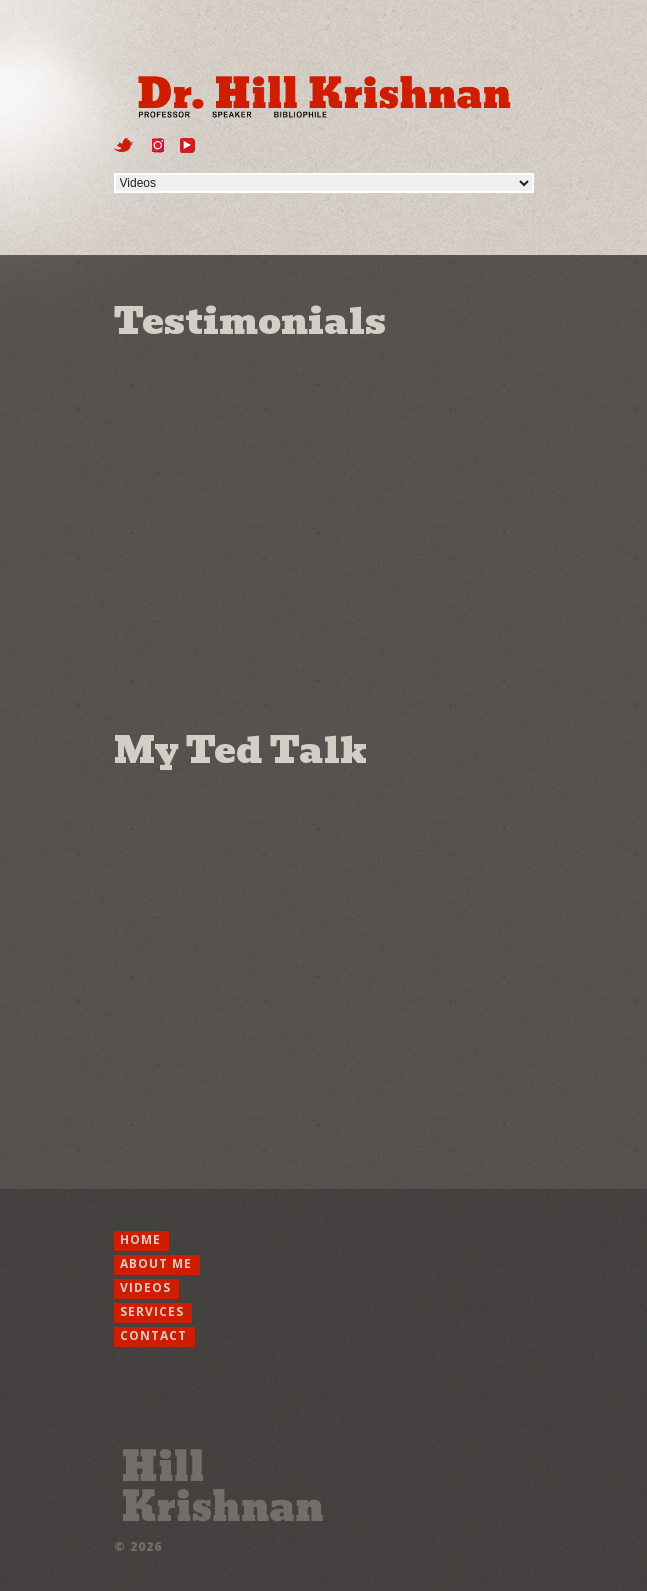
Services (152, 1311)
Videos (145, 1287)
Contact (153, 1335)
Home (140, 1239)
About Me (156, 1263)
